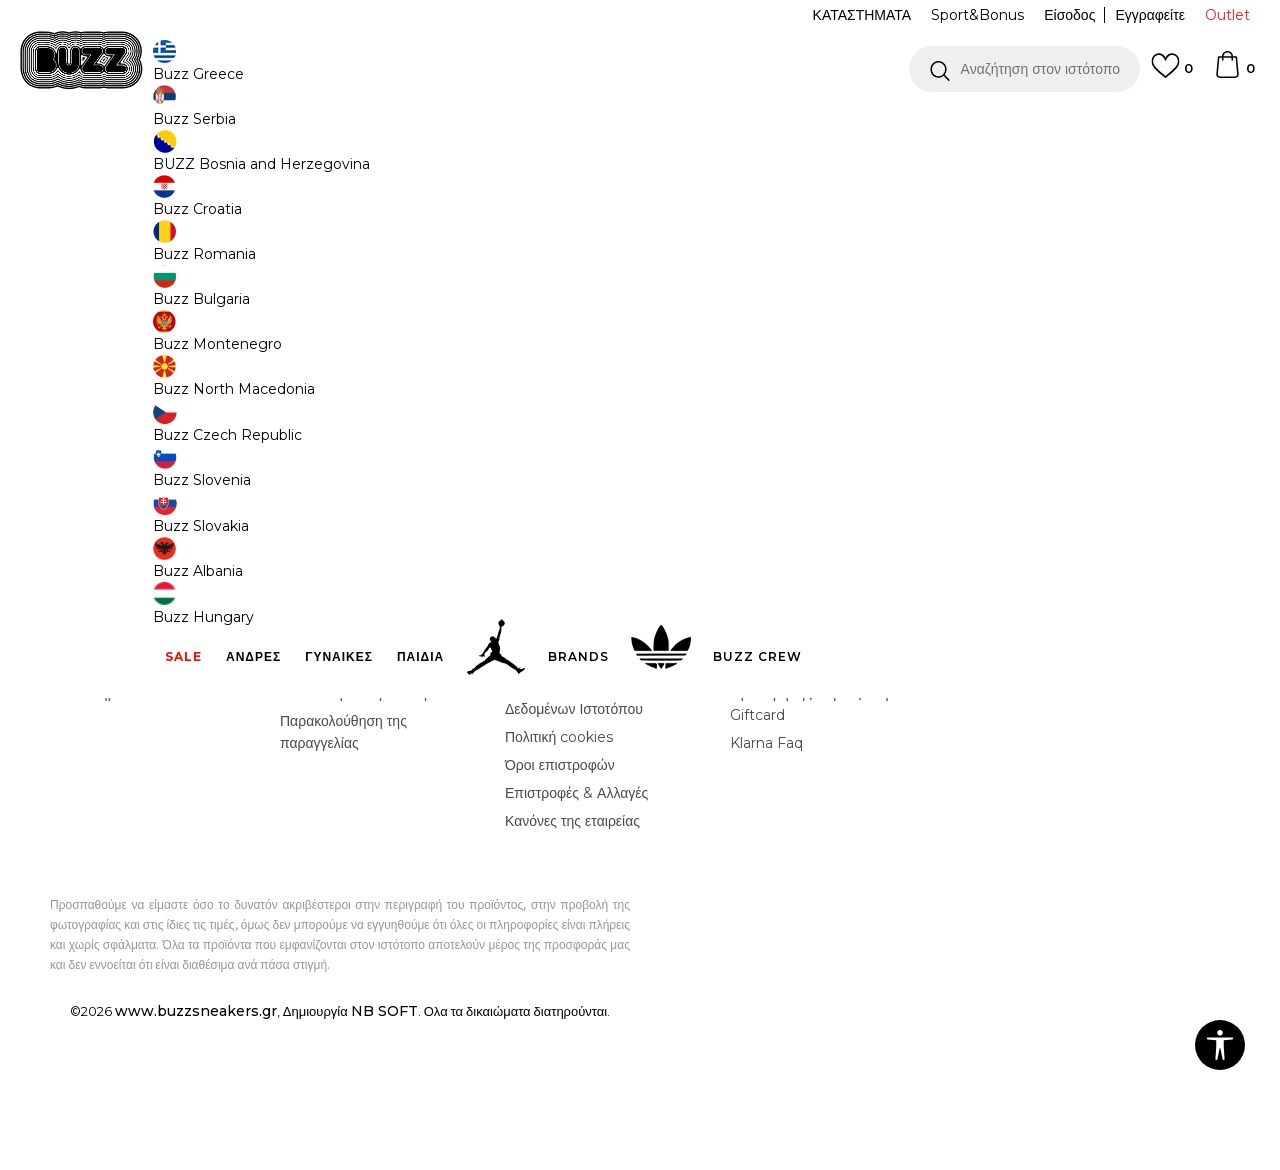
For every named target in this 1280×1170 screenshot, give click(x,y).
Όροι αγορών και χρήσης (582, 807)
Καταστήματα (96, 841)
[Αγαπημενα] (1172, 75)
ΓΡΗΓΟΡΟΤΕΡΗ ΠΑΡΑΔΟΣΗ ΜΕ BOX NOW (580, 128)
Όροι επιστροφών (560, 913)
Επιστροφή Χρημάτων (348, 813)
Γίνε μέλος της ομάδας (124, 785)
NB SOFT (384, 1159)
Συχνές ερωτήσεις (335, 785)
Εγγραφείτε (1150, 15)
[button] (1024, 69)
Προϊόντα (202, 160)
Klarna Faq (766, 891)
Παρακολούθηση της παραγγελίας (343, 880)
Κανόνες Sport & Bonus (808, 813)
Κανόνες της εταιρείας (572, 969)
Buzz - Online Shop (107, 160)
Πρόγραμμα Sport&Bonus (815, 785)
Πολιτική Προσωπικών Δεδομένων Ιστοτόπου (574, 846)
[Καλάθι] (1234, 74)
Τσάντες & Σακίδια (356, 160)
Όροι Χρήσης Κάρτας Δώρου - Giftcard (824, 852)
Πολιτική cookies (559, 885)
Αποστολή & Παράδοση (353, 841)
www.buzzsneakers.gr (196, 1159)
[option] (640, 129)
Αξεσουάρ (267, 160)
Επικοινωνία (93, 813)
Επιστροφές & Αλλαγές (576, 941)
